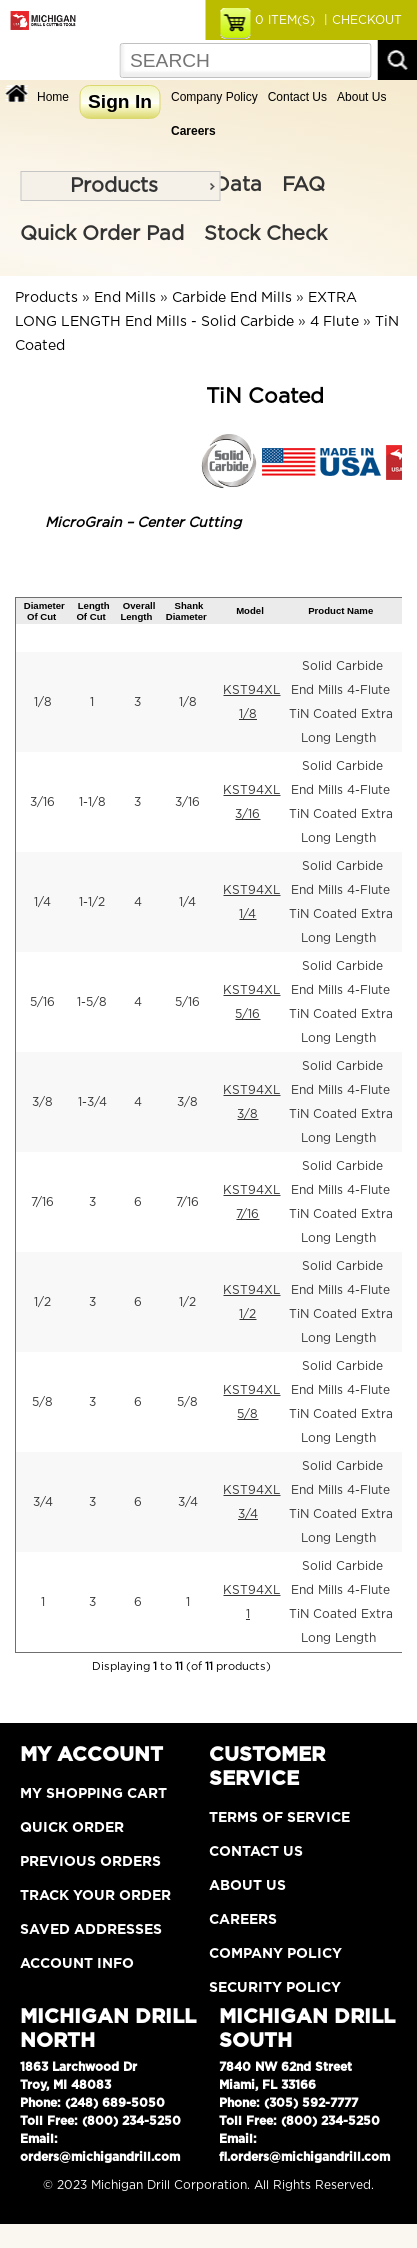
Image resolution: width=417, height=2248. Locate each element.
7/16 (42, 1202)
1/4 (42, 902)
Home (53, 97)
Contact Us (297, 97)
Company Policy (214, 97)
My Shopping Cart (93, 1794)
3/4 (43, 1502)
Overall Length (137, 611)
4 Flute (334, 322)
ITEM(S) (285, 20)
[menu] (120, 186)
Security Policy (275, 1988)
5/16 (42, 1002)
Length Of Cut (92, 611)
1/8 (43, 702)
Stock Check (265, 234)
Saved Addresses (91, 1930)
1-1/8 (92, 802)
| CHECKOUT (361, 20)
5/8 (42, 1402)
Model (250, 610)
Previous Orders (90, 1862)
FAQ (303, 185)
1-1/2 (92, 902)
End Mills (125, 298)
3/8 (42, 1102)
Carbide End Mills (232, 298)
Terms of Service (279, 1818)
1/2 (42, 1302)
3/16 (42, 802)
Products (114, 186)
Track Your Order (95, 1896)
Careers (243, 1920)
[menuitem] (120, 186)
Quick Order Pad (102, 234)
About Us (361, 97)
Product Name (340, 610)
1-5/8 (92, 1002)
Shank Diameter (186, 611)
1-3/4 (92, 1102)
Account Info (77, 1964)
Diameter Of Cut (44, 611)
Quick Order (72, 1828)
